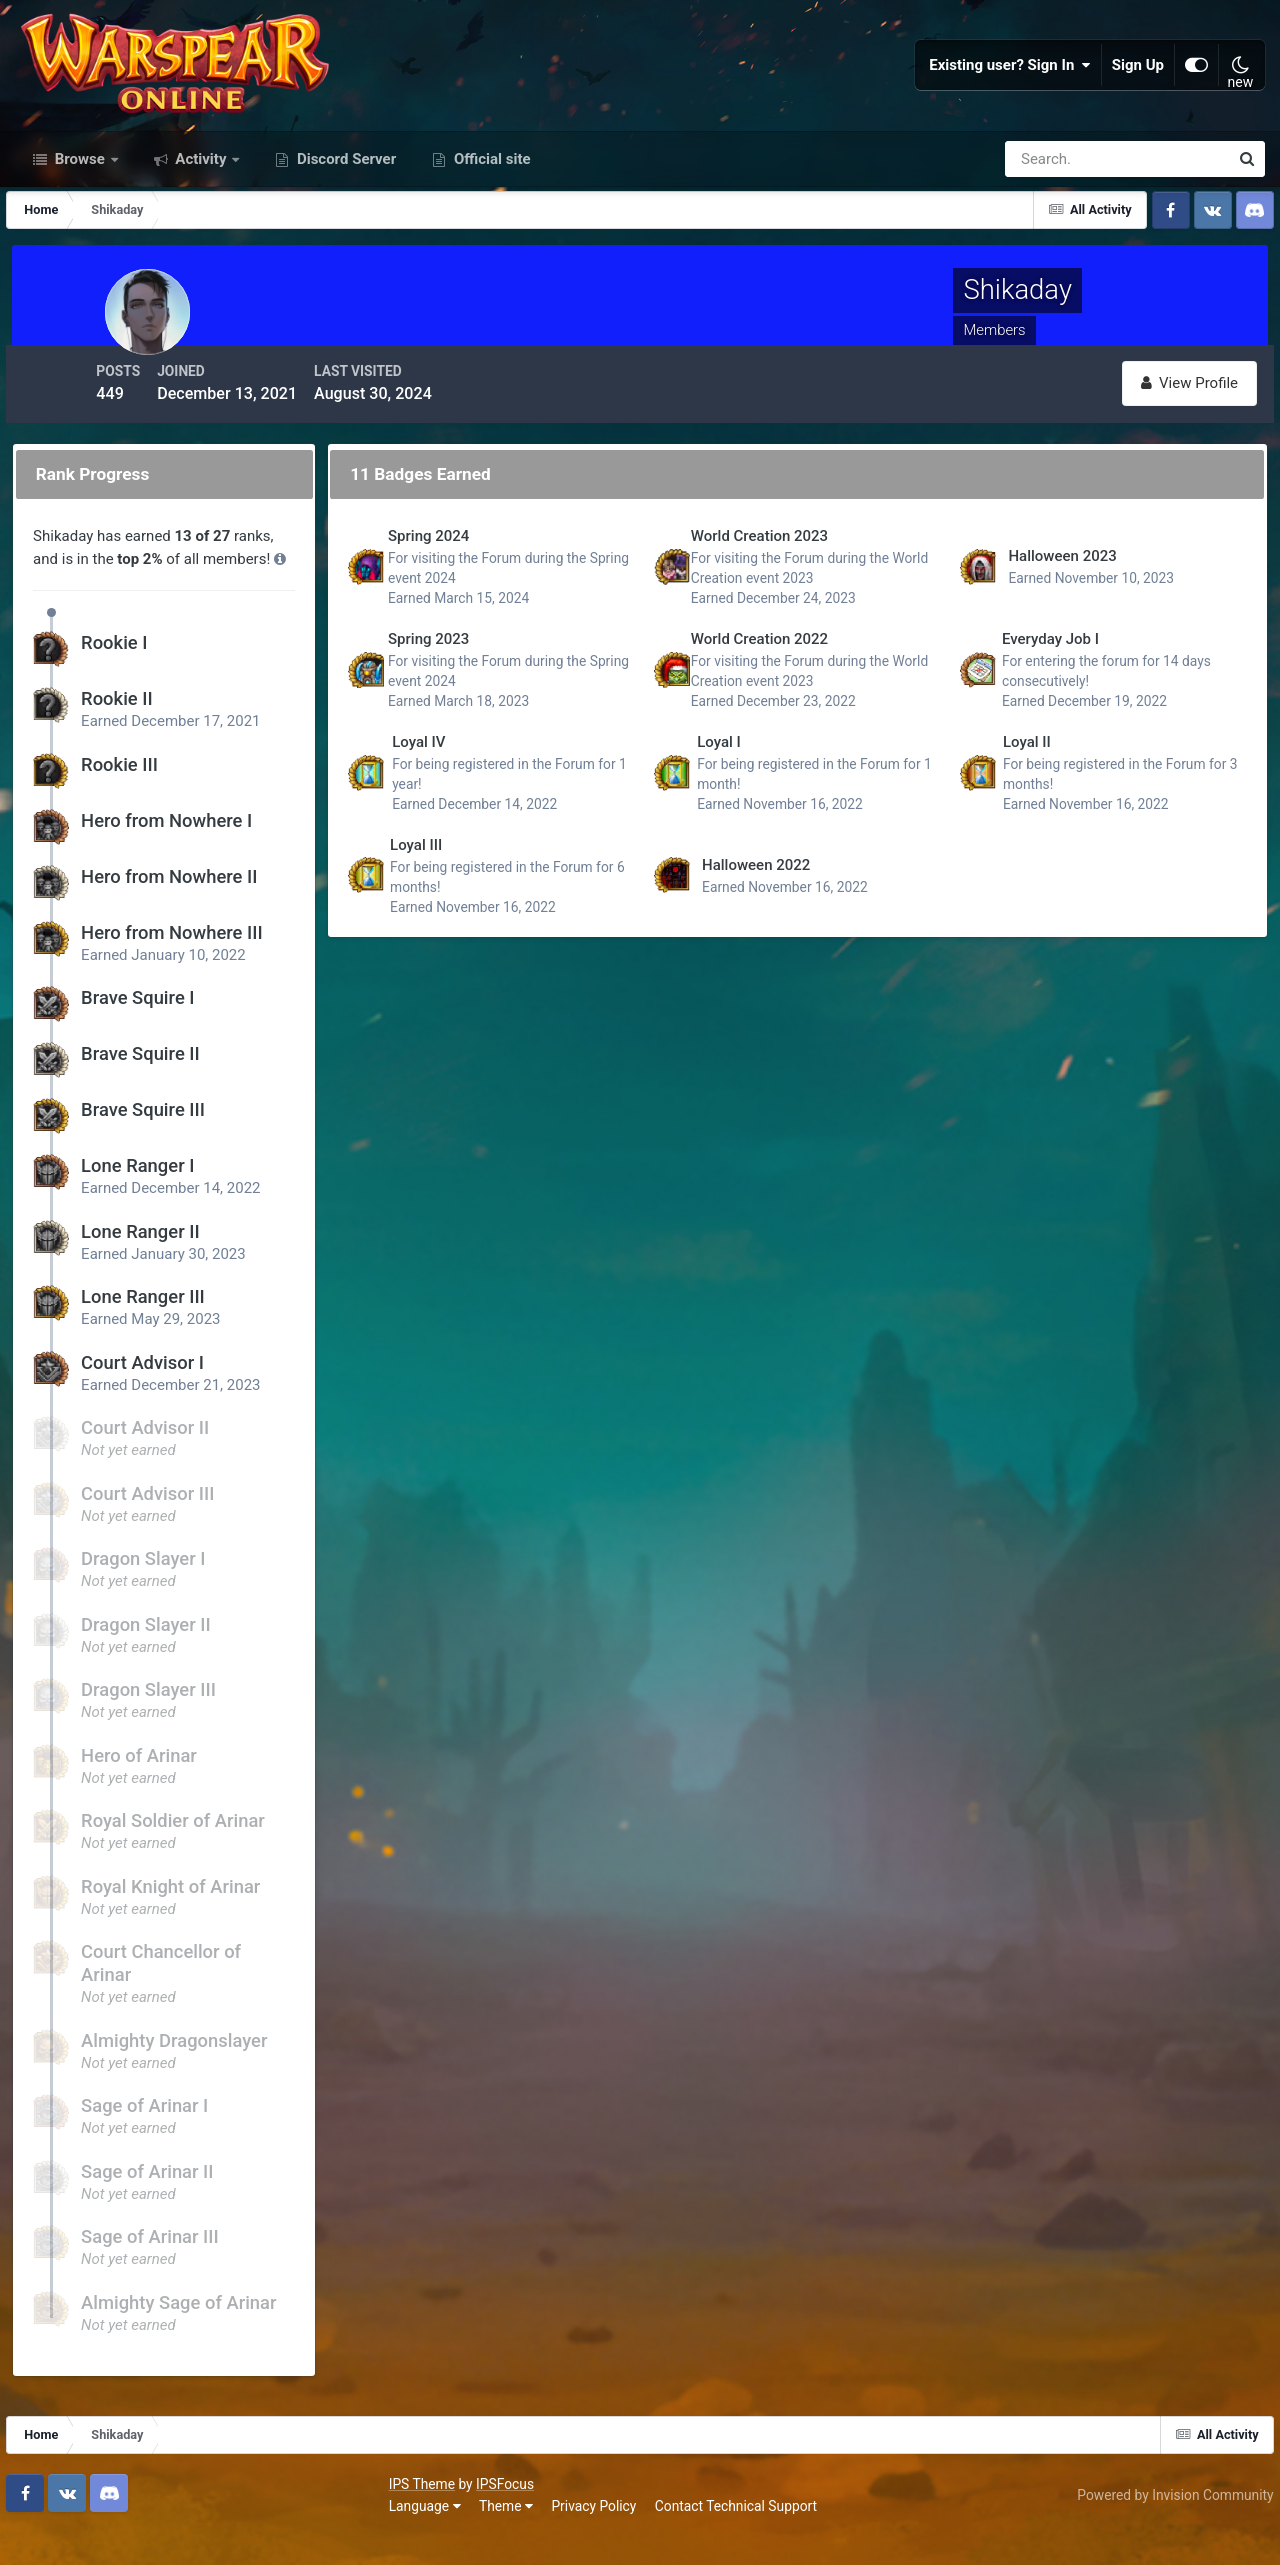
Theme (132, 2534)
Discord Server (344, 228)
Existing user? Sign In (1010, 100)
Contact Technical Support (362, 2534)
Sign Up (1138, 100)
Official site (490, 228)
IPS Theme (48, 2512)
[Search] (1048, 228)
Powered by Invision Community (1167, 2523)
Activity (201, 228)
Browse (80, 228)
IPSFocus (131, 2512)
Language (51, 2534)
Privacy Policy (220, 2534)
